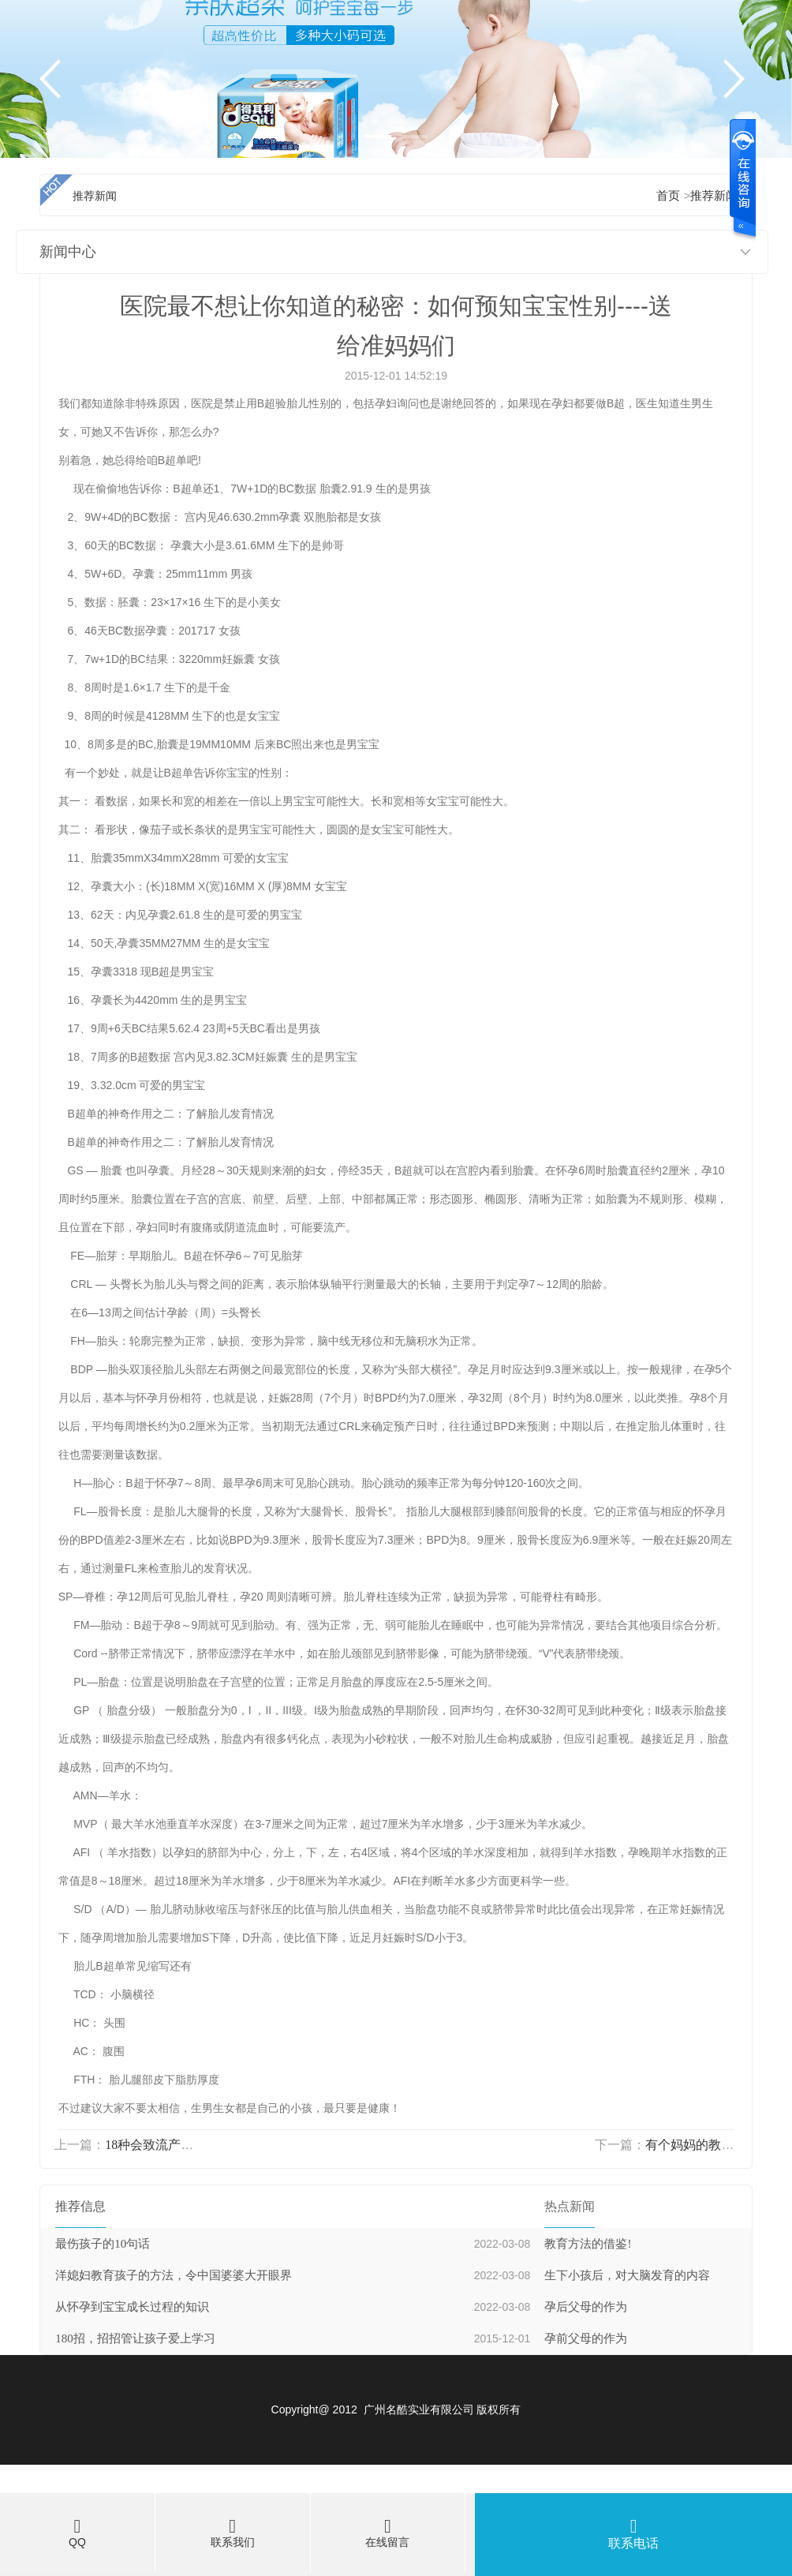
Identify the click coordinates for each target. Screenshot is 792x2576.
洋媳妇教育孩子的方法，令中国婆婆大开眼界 (173, 2275)
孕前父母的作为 (585, 2338)
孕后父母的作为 (585, 2307)
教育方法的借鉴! (587, 2243)
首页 (668, 195)
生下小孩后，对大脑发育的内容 (627, 2275)
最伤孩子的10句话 (102, 2243)
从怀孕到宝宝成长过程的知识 (132, 2307)
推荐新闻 (714, 195)
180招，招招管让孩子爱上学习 (135, 2338)
